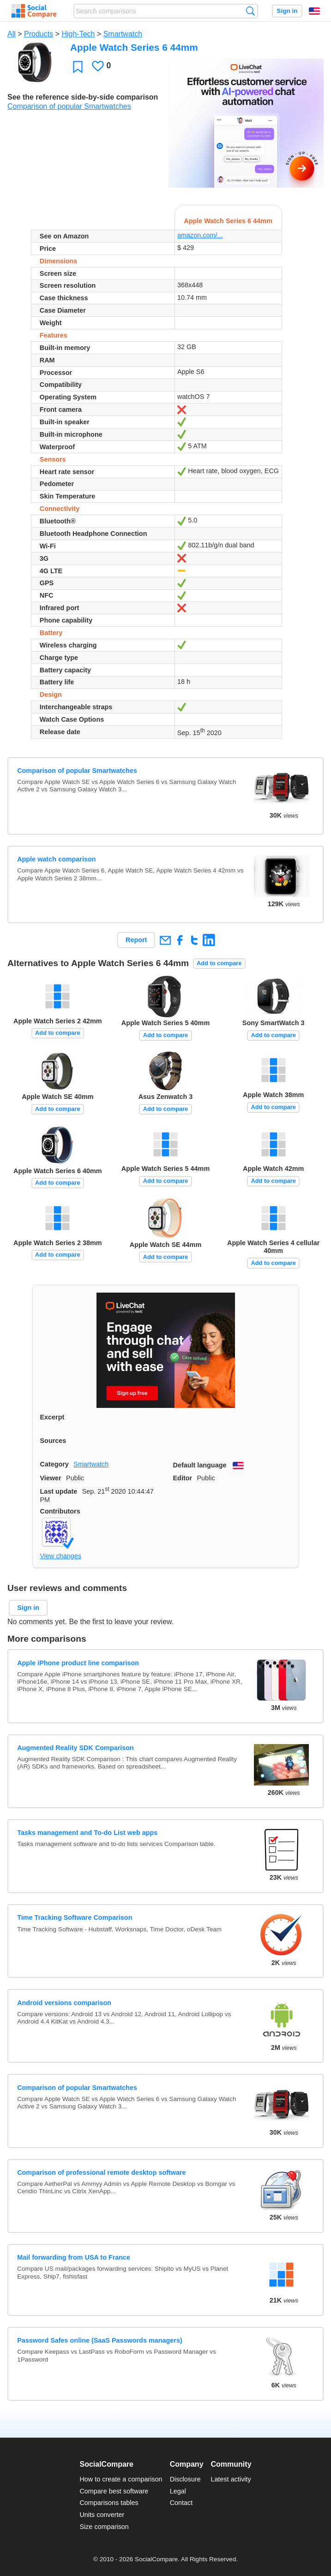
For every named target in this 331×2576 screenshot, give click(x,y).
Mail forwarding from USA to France (73, 2257)
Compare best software (113, 2491)
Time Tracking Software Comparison (74, 1917)
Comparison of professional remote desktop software (101, 2172)
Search (250, 10)
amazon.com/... (200, 235)
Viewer (50, 1478)
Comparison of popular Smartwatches (69, 106)
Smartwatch (122, 34)
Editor (183, 1478)
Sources (53, 1440)
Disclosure (185, 2479)
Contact (181, 2502)
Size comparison (103, 2526)
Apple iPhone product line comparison (78, 1663)
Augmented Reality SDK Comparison (75, 1747)
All (11, 34)
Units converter (101, 2514)
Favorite (78, 66)
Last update (59, 1491)
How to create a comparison (120, 2479)
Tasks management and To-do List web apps (87, 1832)
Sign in (287, 10)
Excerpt (52, 1417)
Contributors (60, 1511)
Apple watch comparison (56, 859)
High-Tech (78, 34)
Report (136, 940)
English (314, 11)
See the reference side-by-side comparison (82, 97)
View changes (60, 1556)
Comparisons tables (108, 2502)
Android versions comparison (64, 2002)
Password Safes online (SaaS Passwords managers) (99, 2340)
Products (38, 34)
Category (54, 1464)
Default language (200, 1465)
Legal (178, 2491)
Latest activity (231, 2479)
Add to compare (219, 963)
